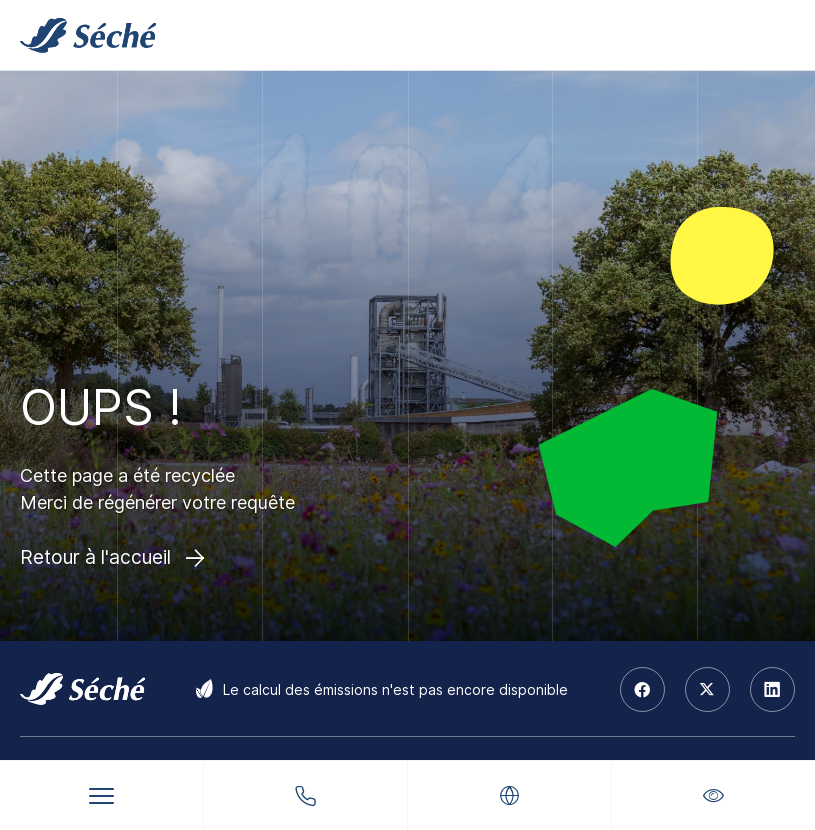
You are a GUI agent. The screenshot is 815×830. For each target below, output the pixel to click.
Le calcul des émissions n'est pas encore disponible (395, 689)
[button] (713, 795)
